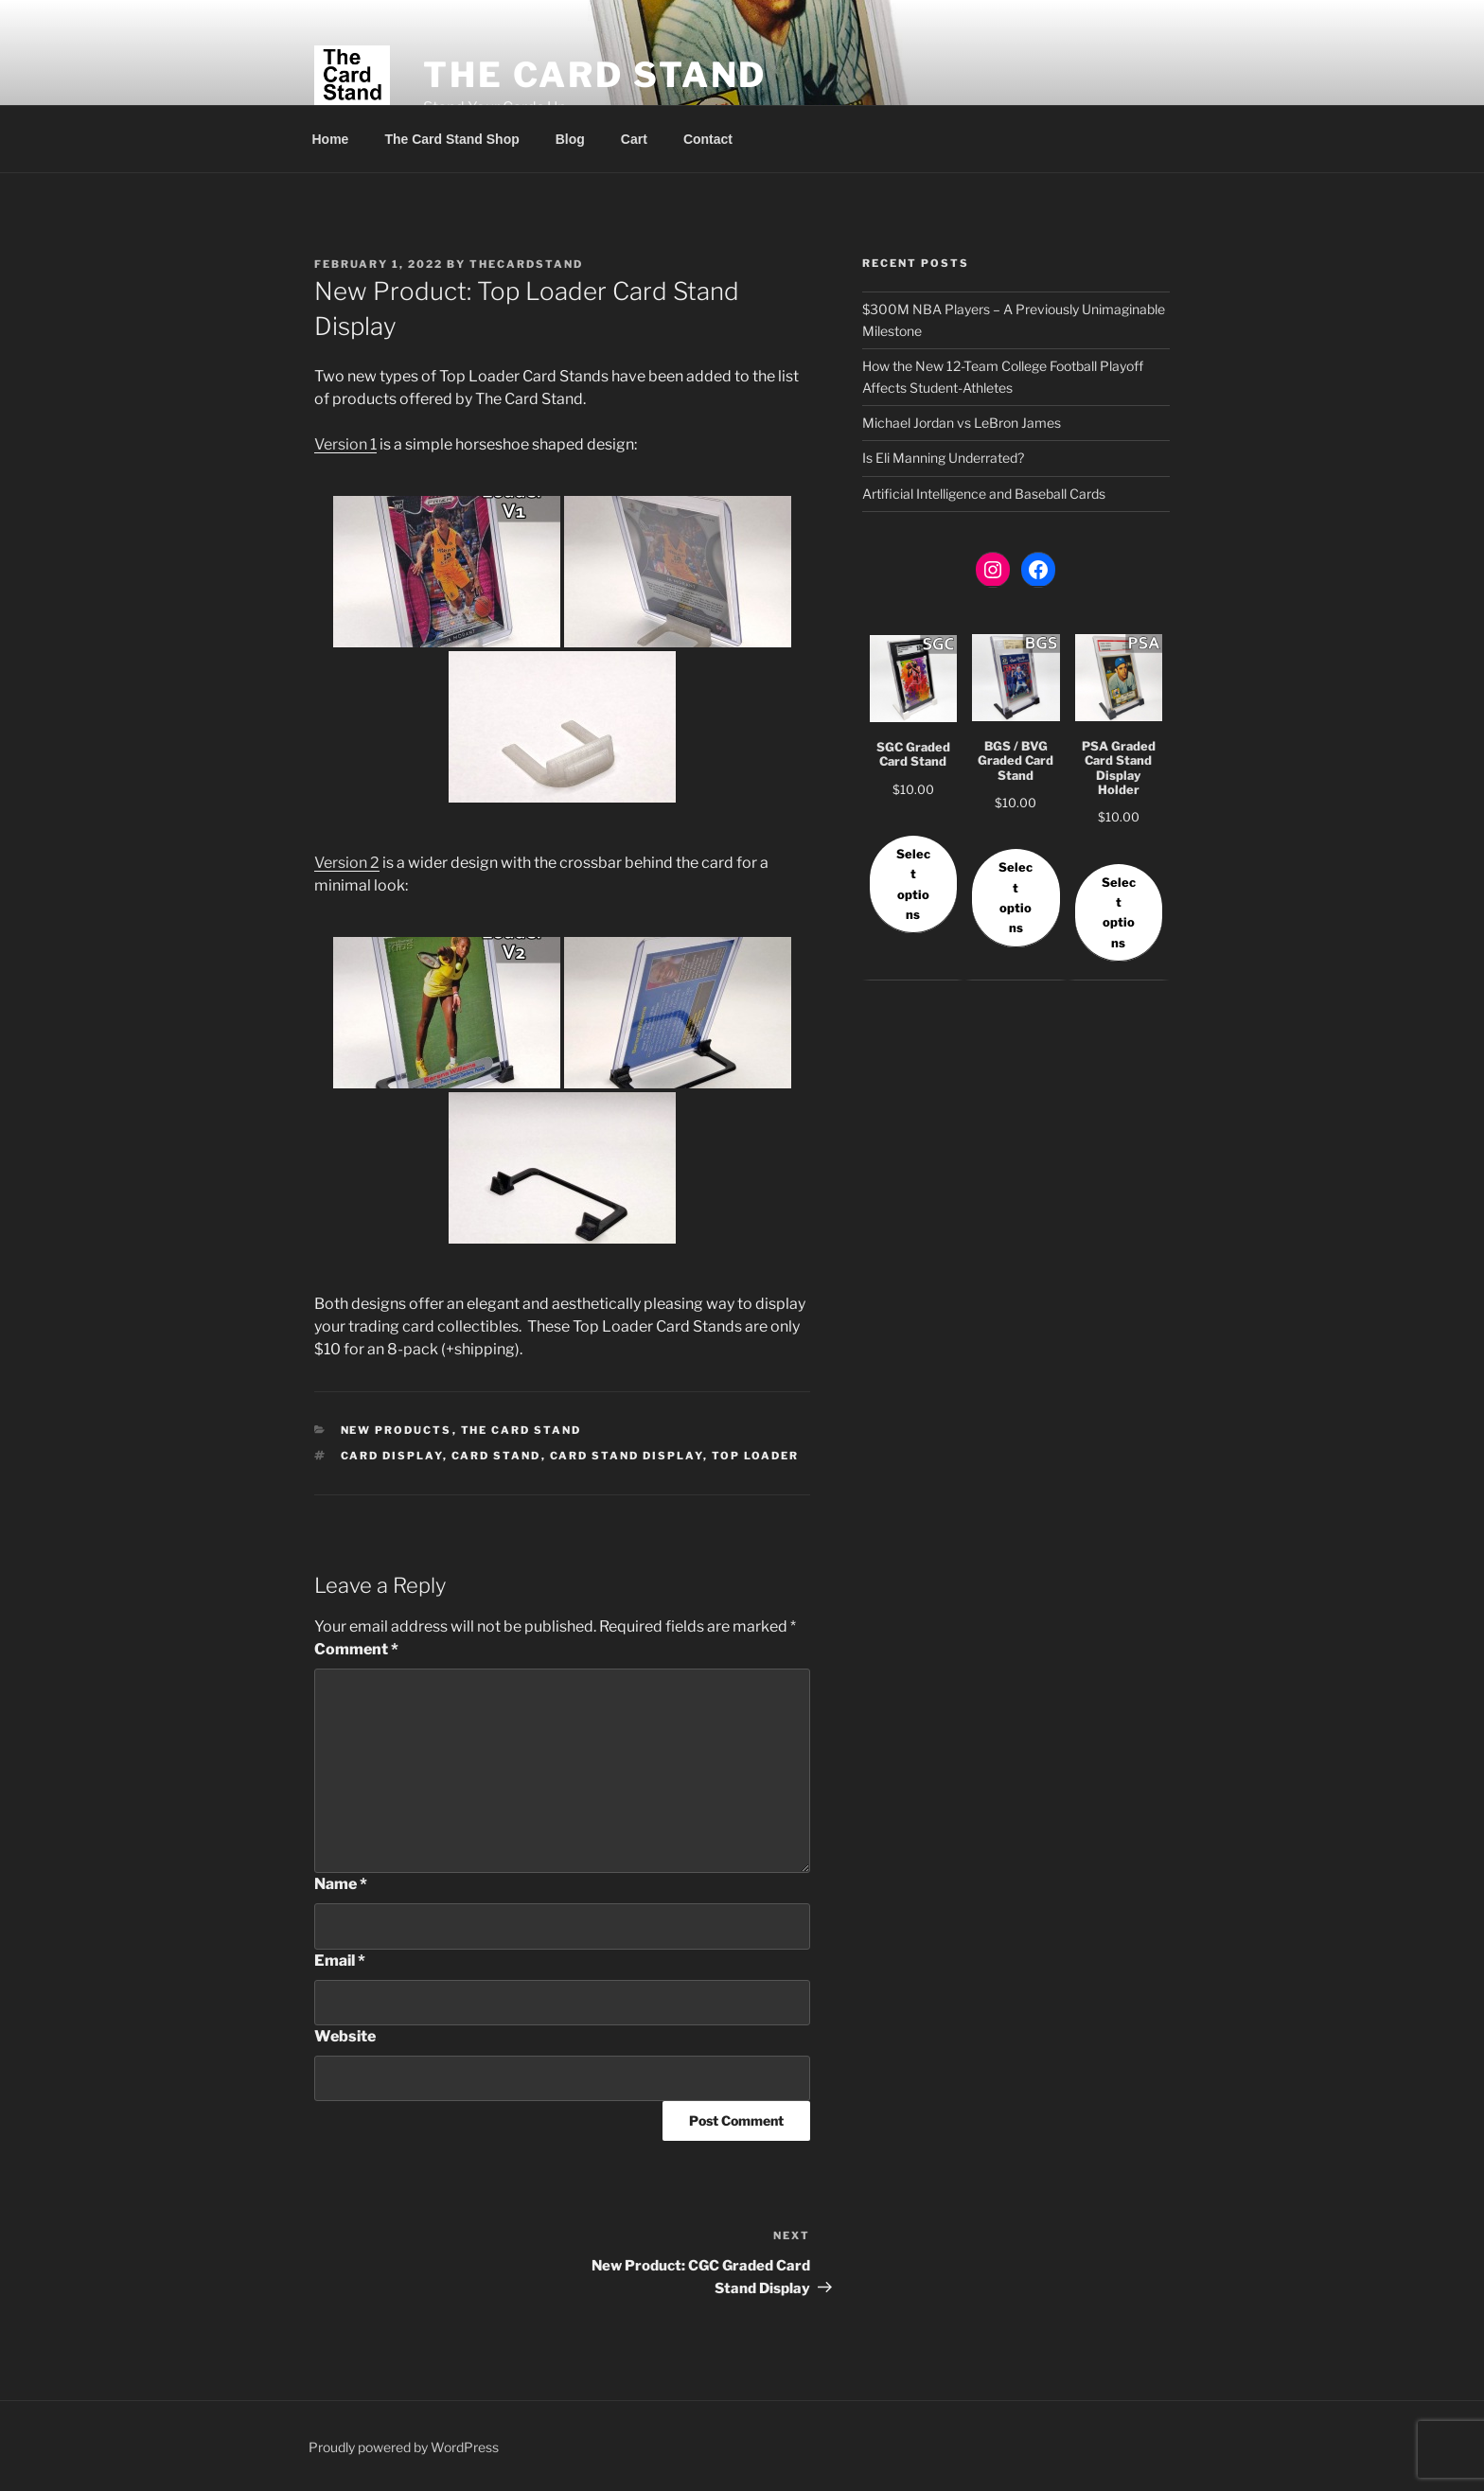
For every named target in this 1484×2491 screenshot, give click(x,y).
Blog (570, 139)
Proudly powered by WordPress (404, 2447)
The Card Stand (595, 75)
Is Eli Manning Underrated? (943, 458)
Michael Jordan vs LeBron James (961, 423)
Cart (634, 139)
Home (330, 139)
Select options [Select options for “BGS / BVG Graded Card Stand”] (1015, 897)
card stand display (626, 1455)
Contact (708, 139)
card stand (496, 1455)
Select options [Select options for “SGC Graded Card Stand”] (913, 884)
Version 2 (347, 863)
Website (345, 2036)
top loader (756, 1455)
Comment (356, 1649)
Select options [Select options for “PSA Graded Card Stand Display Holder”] (1119, 912)
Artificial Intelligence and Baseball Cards (983, 494)
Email (339, 1961)
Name (340, 1884)
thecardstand (526, 264)
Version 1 (345, 444)
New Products (396, 1430)
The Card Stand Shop (451, 139)
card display (392, 1455)
